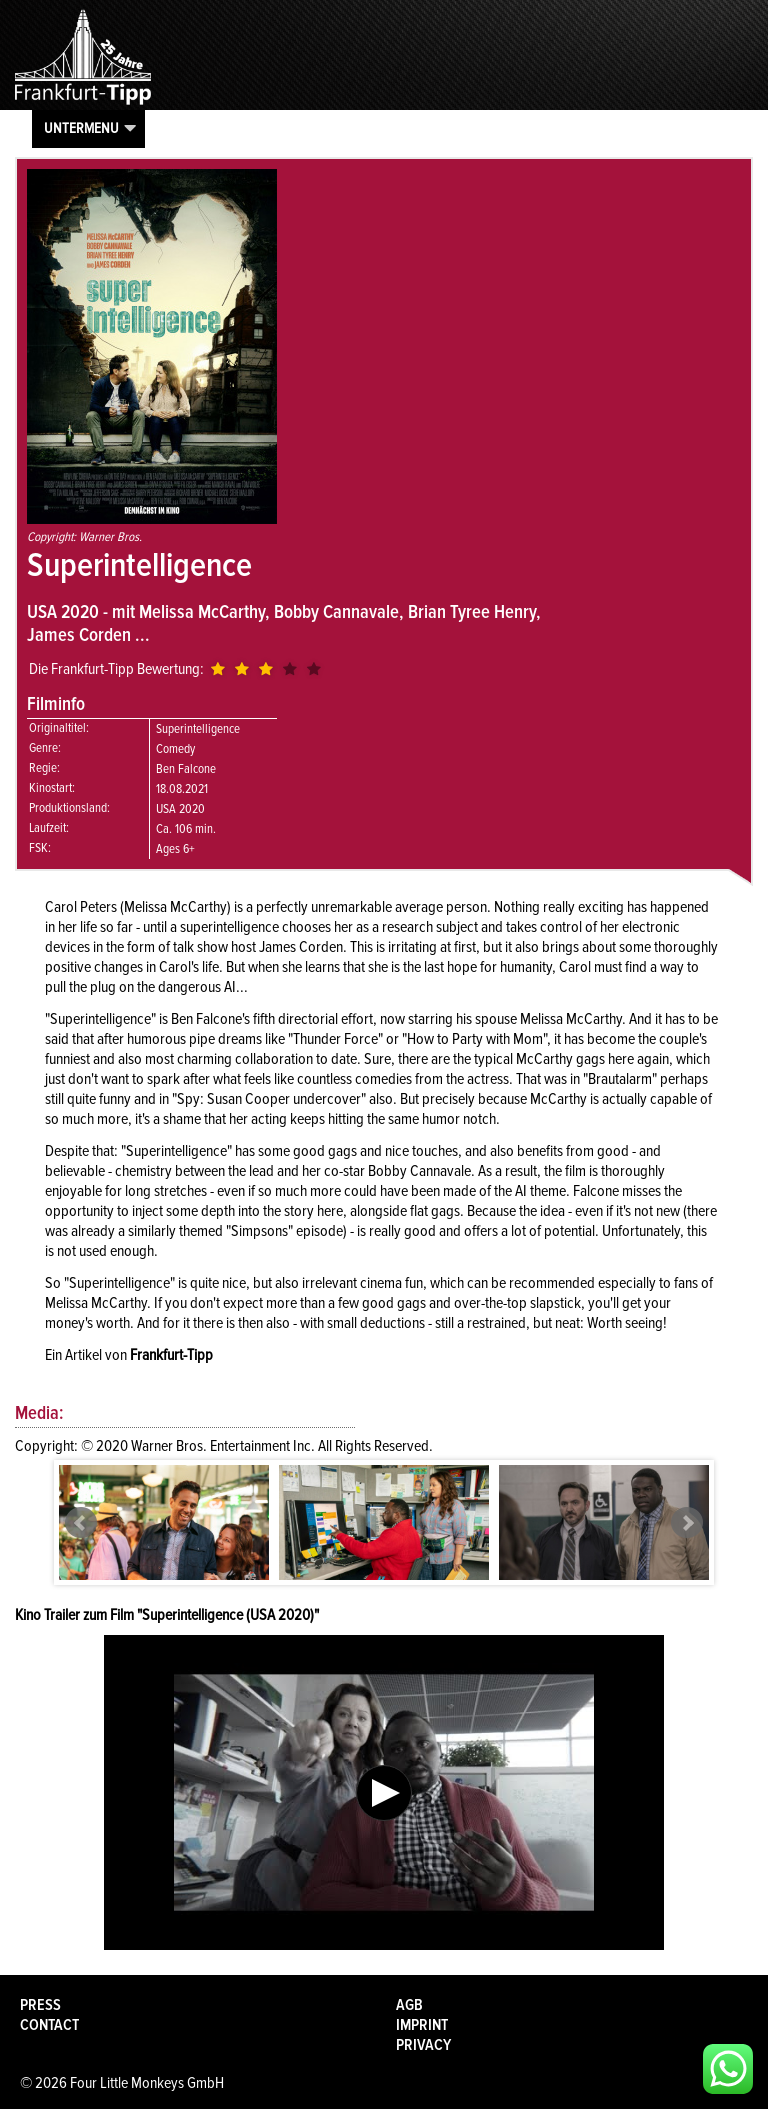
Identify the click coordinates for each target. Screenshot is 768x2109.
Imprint (422, 2025)
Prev (81, 1523)
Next (687, 1523)
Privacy (423, 2045)
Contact (49, 2025)
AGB (409, 2005)
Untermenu (81, 128)
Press (40, 2005)
